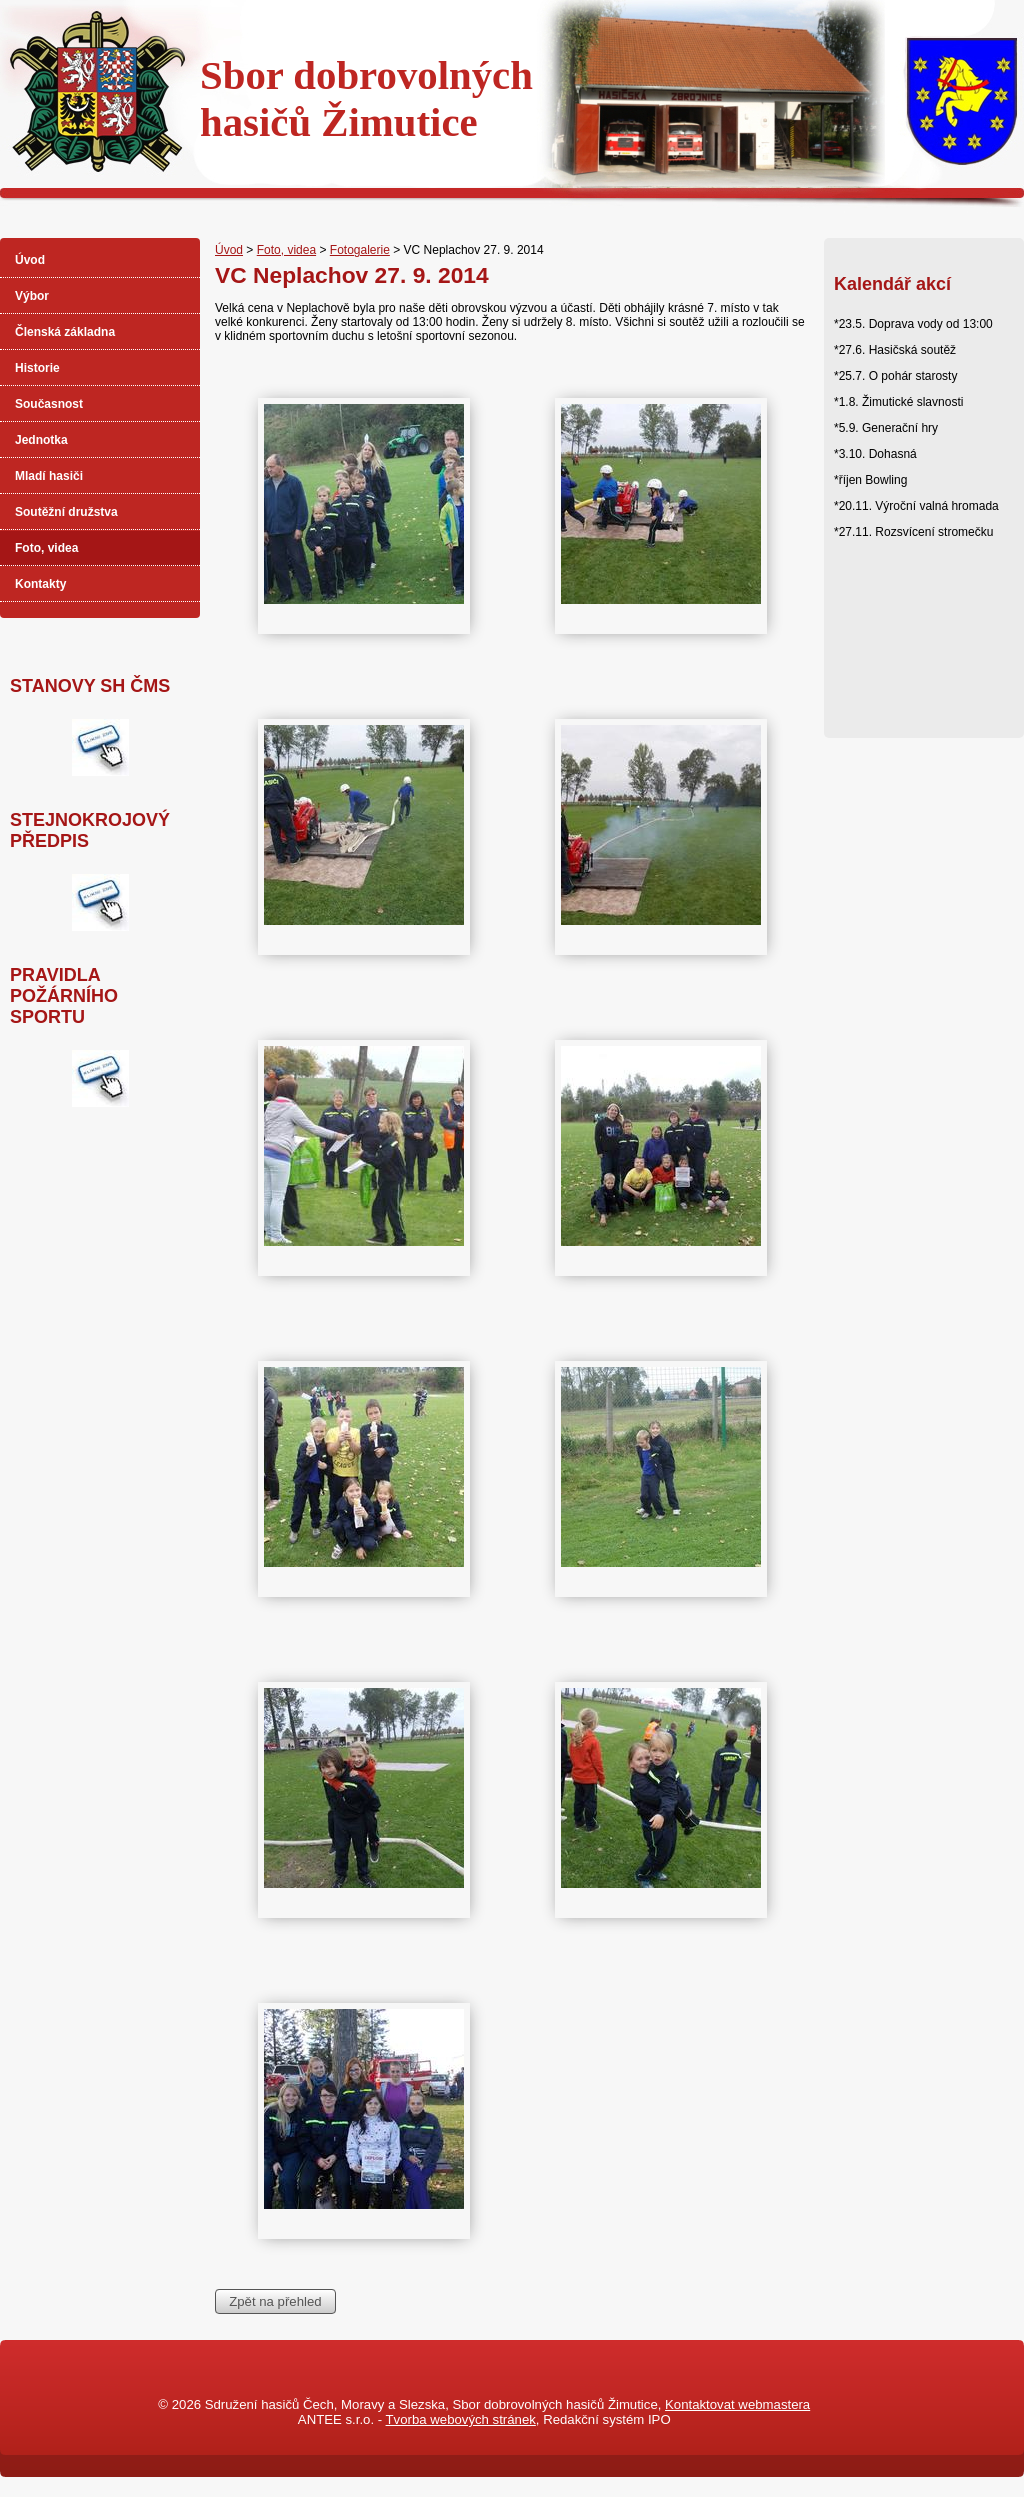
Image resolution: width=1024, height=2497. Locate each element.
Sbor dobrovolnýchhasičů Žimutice (366, 99)
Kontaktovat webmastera (737, 2404)
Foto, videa (286, 250)
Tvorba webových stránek (461, 2419)
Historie (37, 368)
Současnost (49, 404)
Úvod (229, 250)
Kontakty (40, 584)
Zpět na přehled (275, 2301)
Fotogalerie (360, 250)
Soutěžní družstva (66, 512)
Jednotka (41, 440)
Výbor (32, 296)
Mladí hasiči (49, 476)
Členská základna (65, 332)
